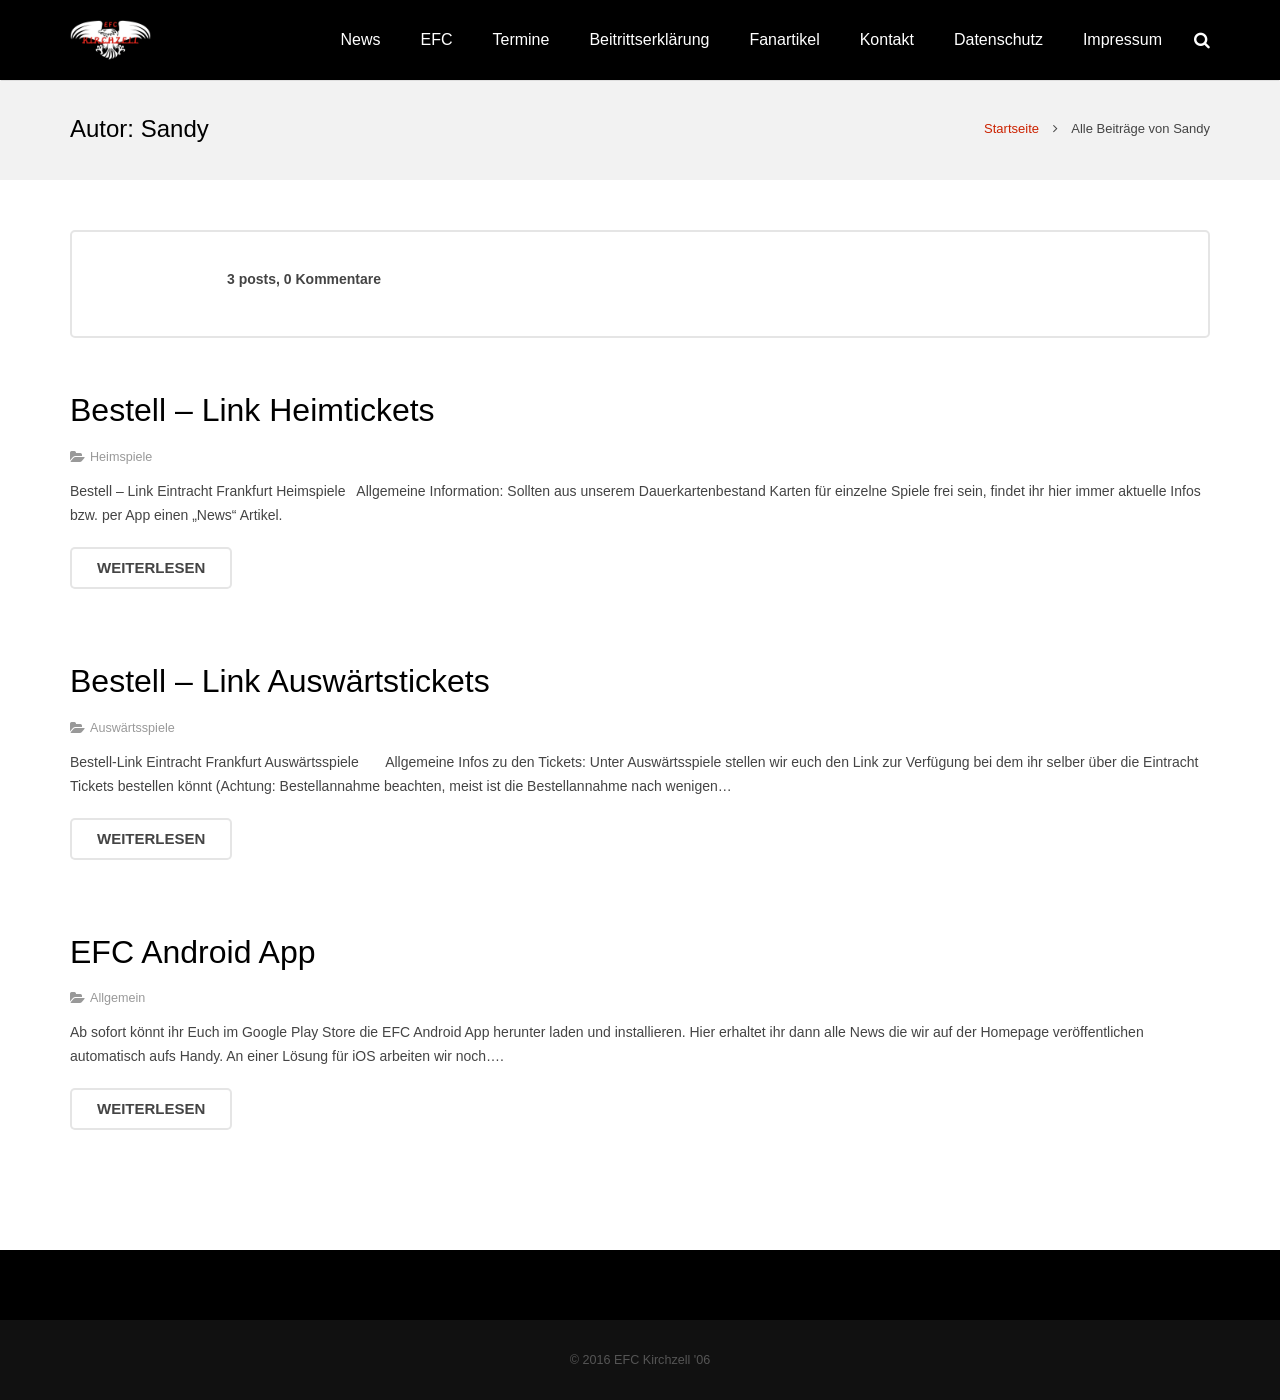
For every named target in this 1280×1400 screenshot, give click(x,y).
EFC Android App (192, 952)
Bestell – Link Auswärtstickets (280, 681)
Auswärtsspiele (132, 728)
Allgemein (117, 998)
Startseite (1011, 128)
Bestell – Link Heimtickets (252, 410)
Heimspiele (121, 457)
